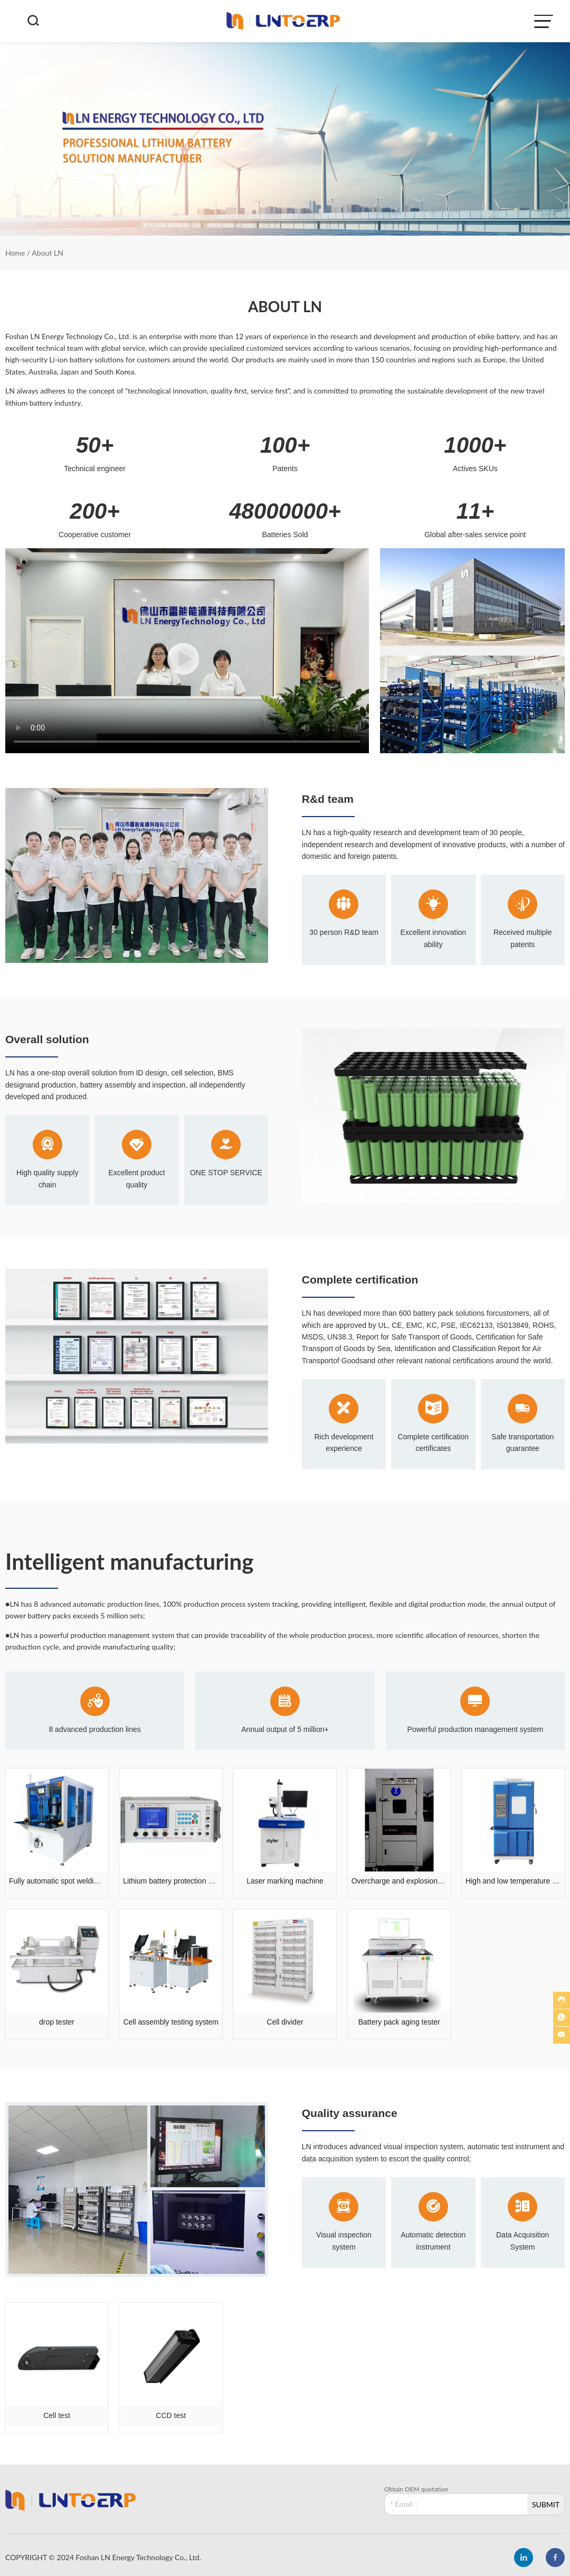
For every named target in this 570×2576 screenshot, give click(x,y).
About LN (47, 252)
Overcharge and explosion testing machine (399, 1881)
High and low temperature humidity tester (513, 1881)
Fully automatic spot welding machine (56, 1881)
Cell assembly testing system (170, 2022)
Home (15, 252)
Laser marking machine (285, 1881)
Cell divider (285, 2022)
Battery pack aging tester (399, 2022)
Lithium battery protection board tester (170, 1881)
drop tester (56, 2022)
